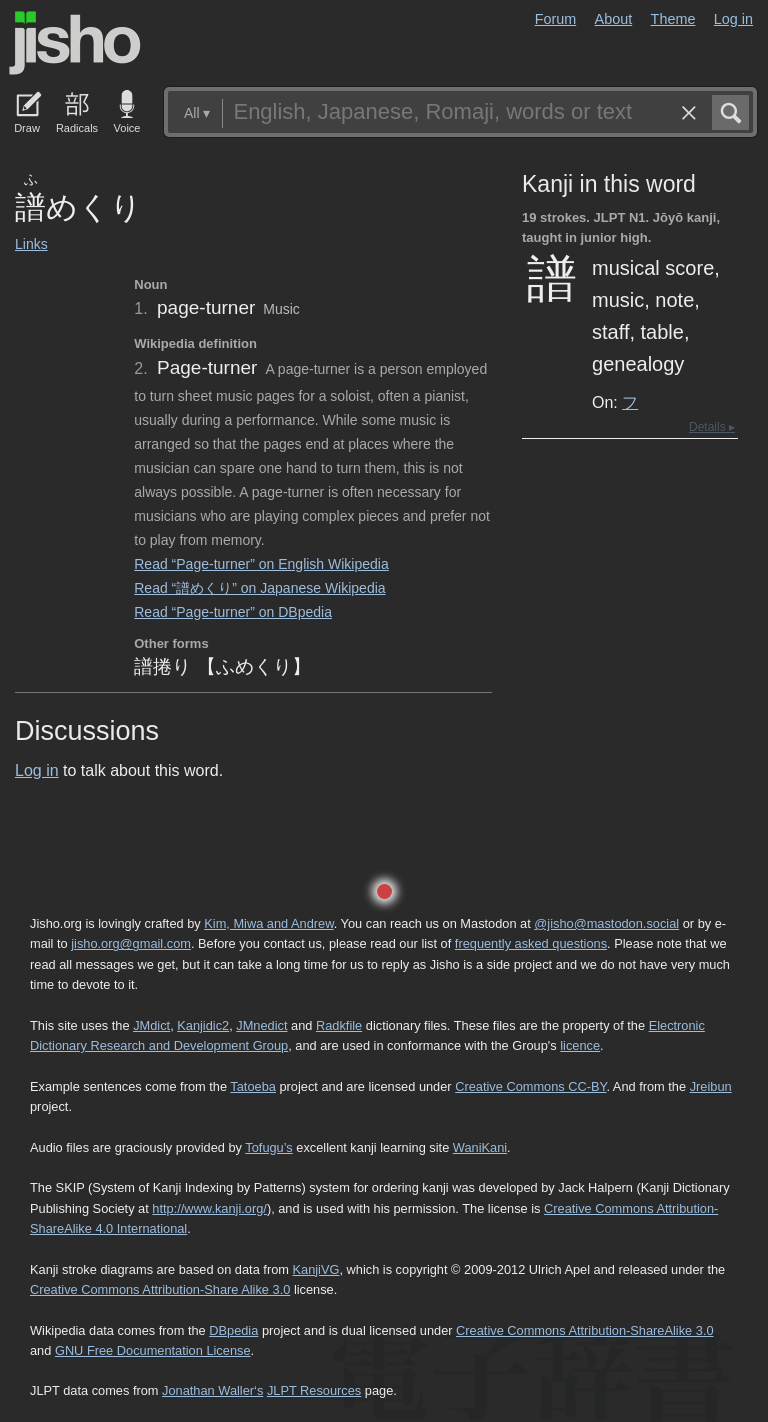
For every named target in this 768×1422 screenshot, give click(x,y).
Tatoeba (253, 1086)
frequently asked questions (531, 943)
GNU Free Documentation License (153, 1350)
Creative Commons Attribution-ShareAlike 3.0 (584, 1330)
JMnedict (261, 1025)
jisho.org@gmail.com (131, 943)
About (614, 19)
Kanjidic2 (203, 1025)
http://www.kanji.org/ (209, 1208)
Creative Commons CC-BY (530, 1086)
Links (31, 244)
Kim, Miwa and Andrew (268, 923)
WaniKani (480, 1147)
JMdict (151, 1025)
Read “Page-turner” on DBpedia (233, 612)
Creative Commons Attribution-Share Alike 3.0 (160, 1289)
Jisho (75, 43)
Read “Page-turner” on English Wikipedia (261, 564)
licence (580, 1045)
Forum (556, 19)
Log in (733, 19)
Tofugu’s (268, 1147)
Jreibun (711, 1086)
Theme (673, 19)
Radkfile (339, 1025)
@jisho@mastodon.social (606, 923)
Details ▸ (712, 427)
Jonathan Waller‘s (212, 1390)
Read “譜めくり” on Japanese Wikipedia (259, 588)
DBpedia (233, 1330)
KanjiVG (315, 1269)
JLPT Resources (314, 1390)
